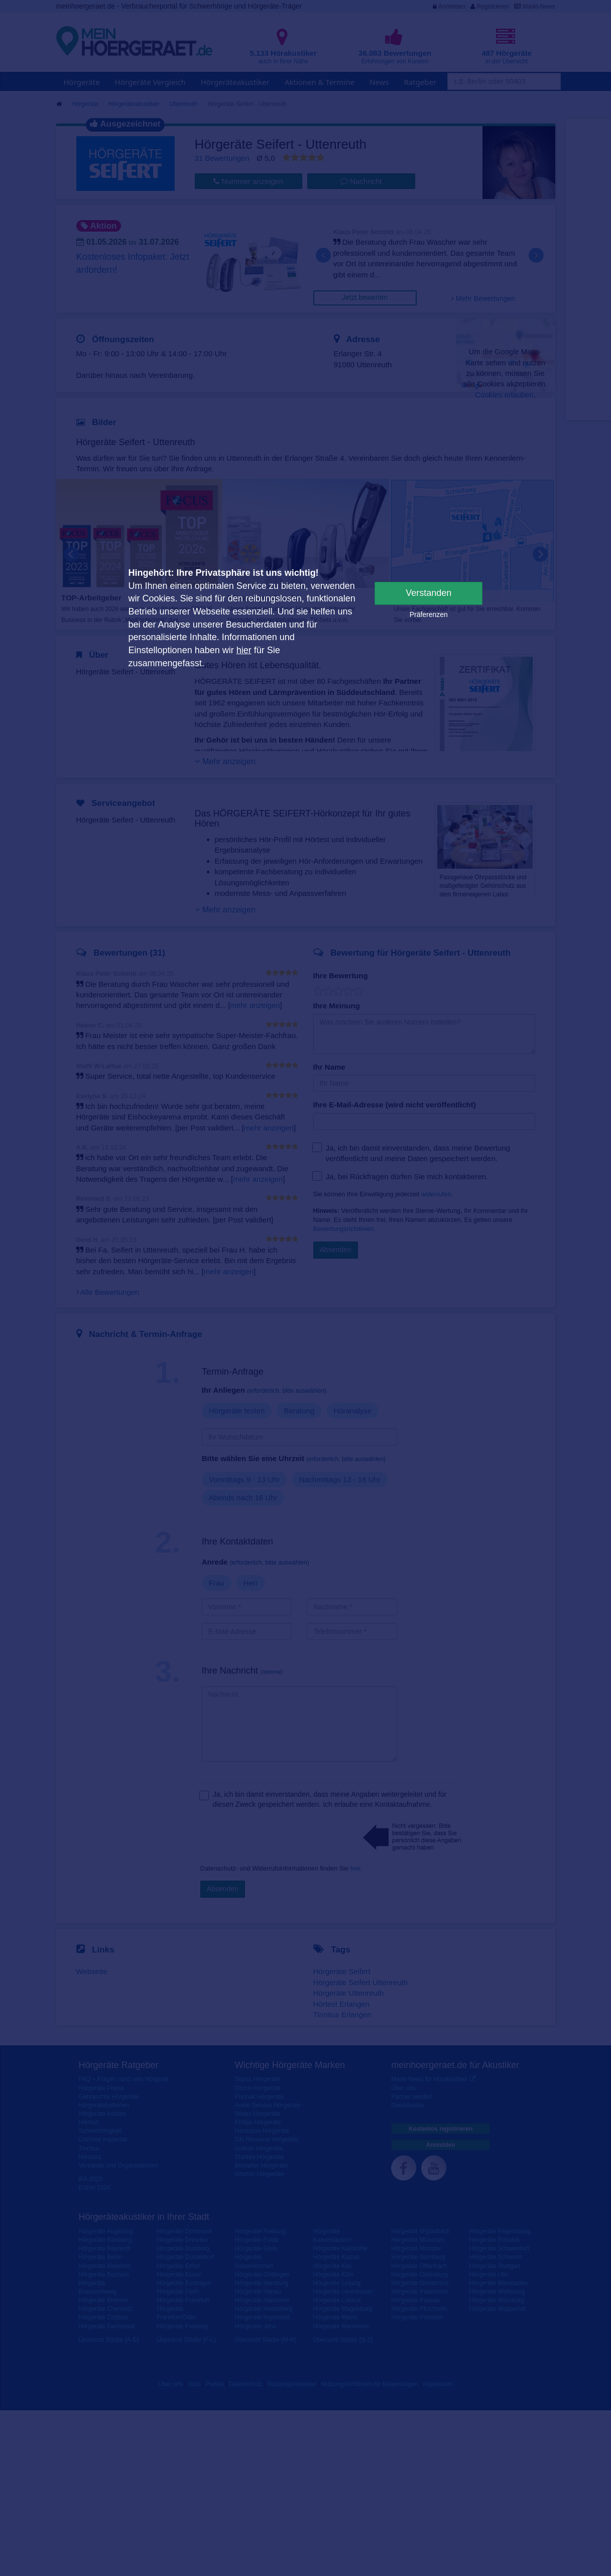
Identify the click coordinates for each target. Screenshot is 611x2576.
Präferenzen (429, 614)
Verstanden (428, 593)
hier (244, 650)
